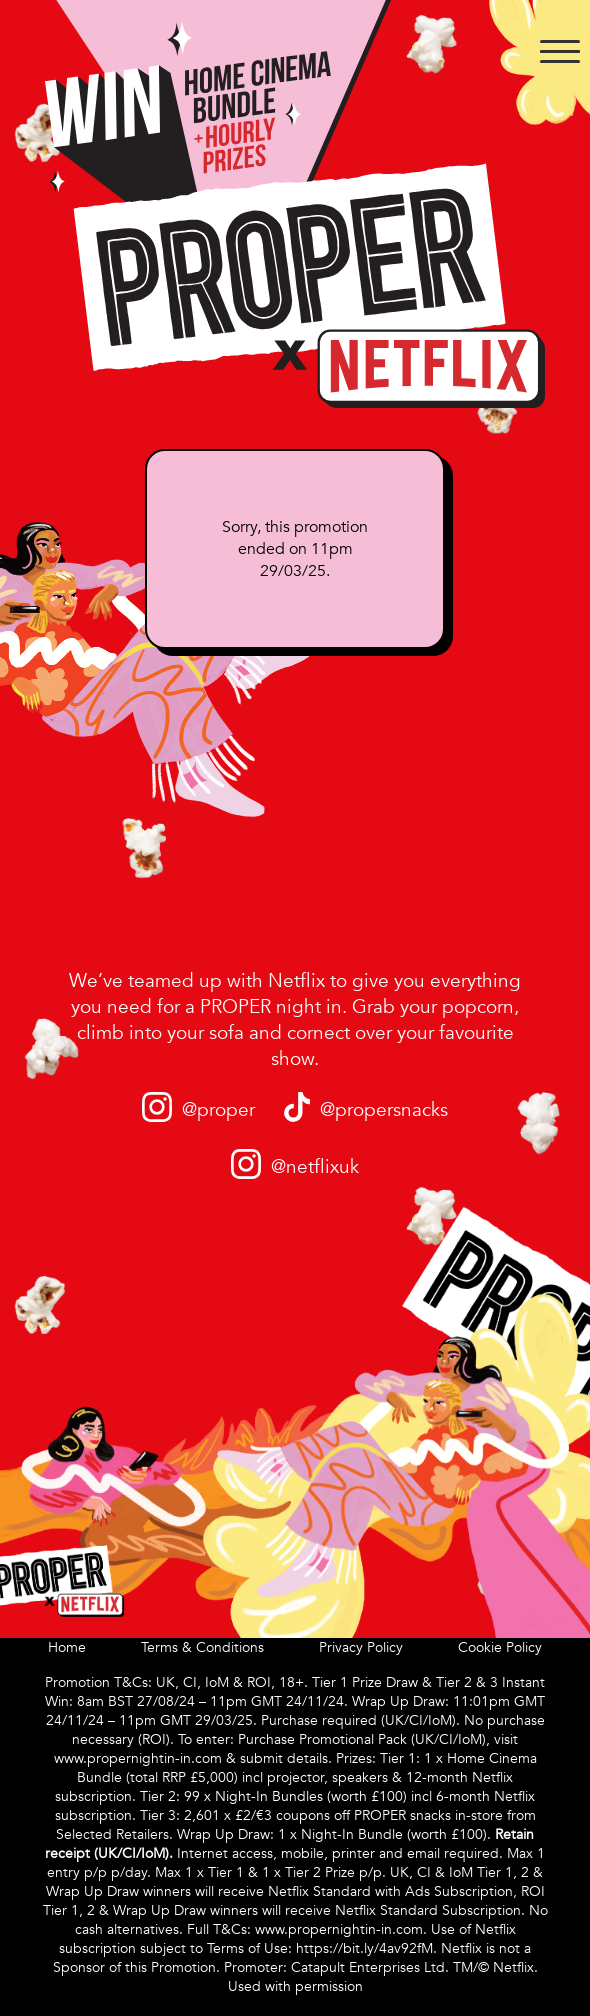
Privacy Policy (361, 1647)
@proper (218, 1110)
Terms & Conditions (202, 1647)
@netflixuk (315, 1167)
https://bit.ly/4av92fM (364, 1948)
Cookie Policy (500, 1647)
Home (67, 1647)
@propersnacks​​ (384, 1110)
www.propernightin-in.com (138, 1758)
